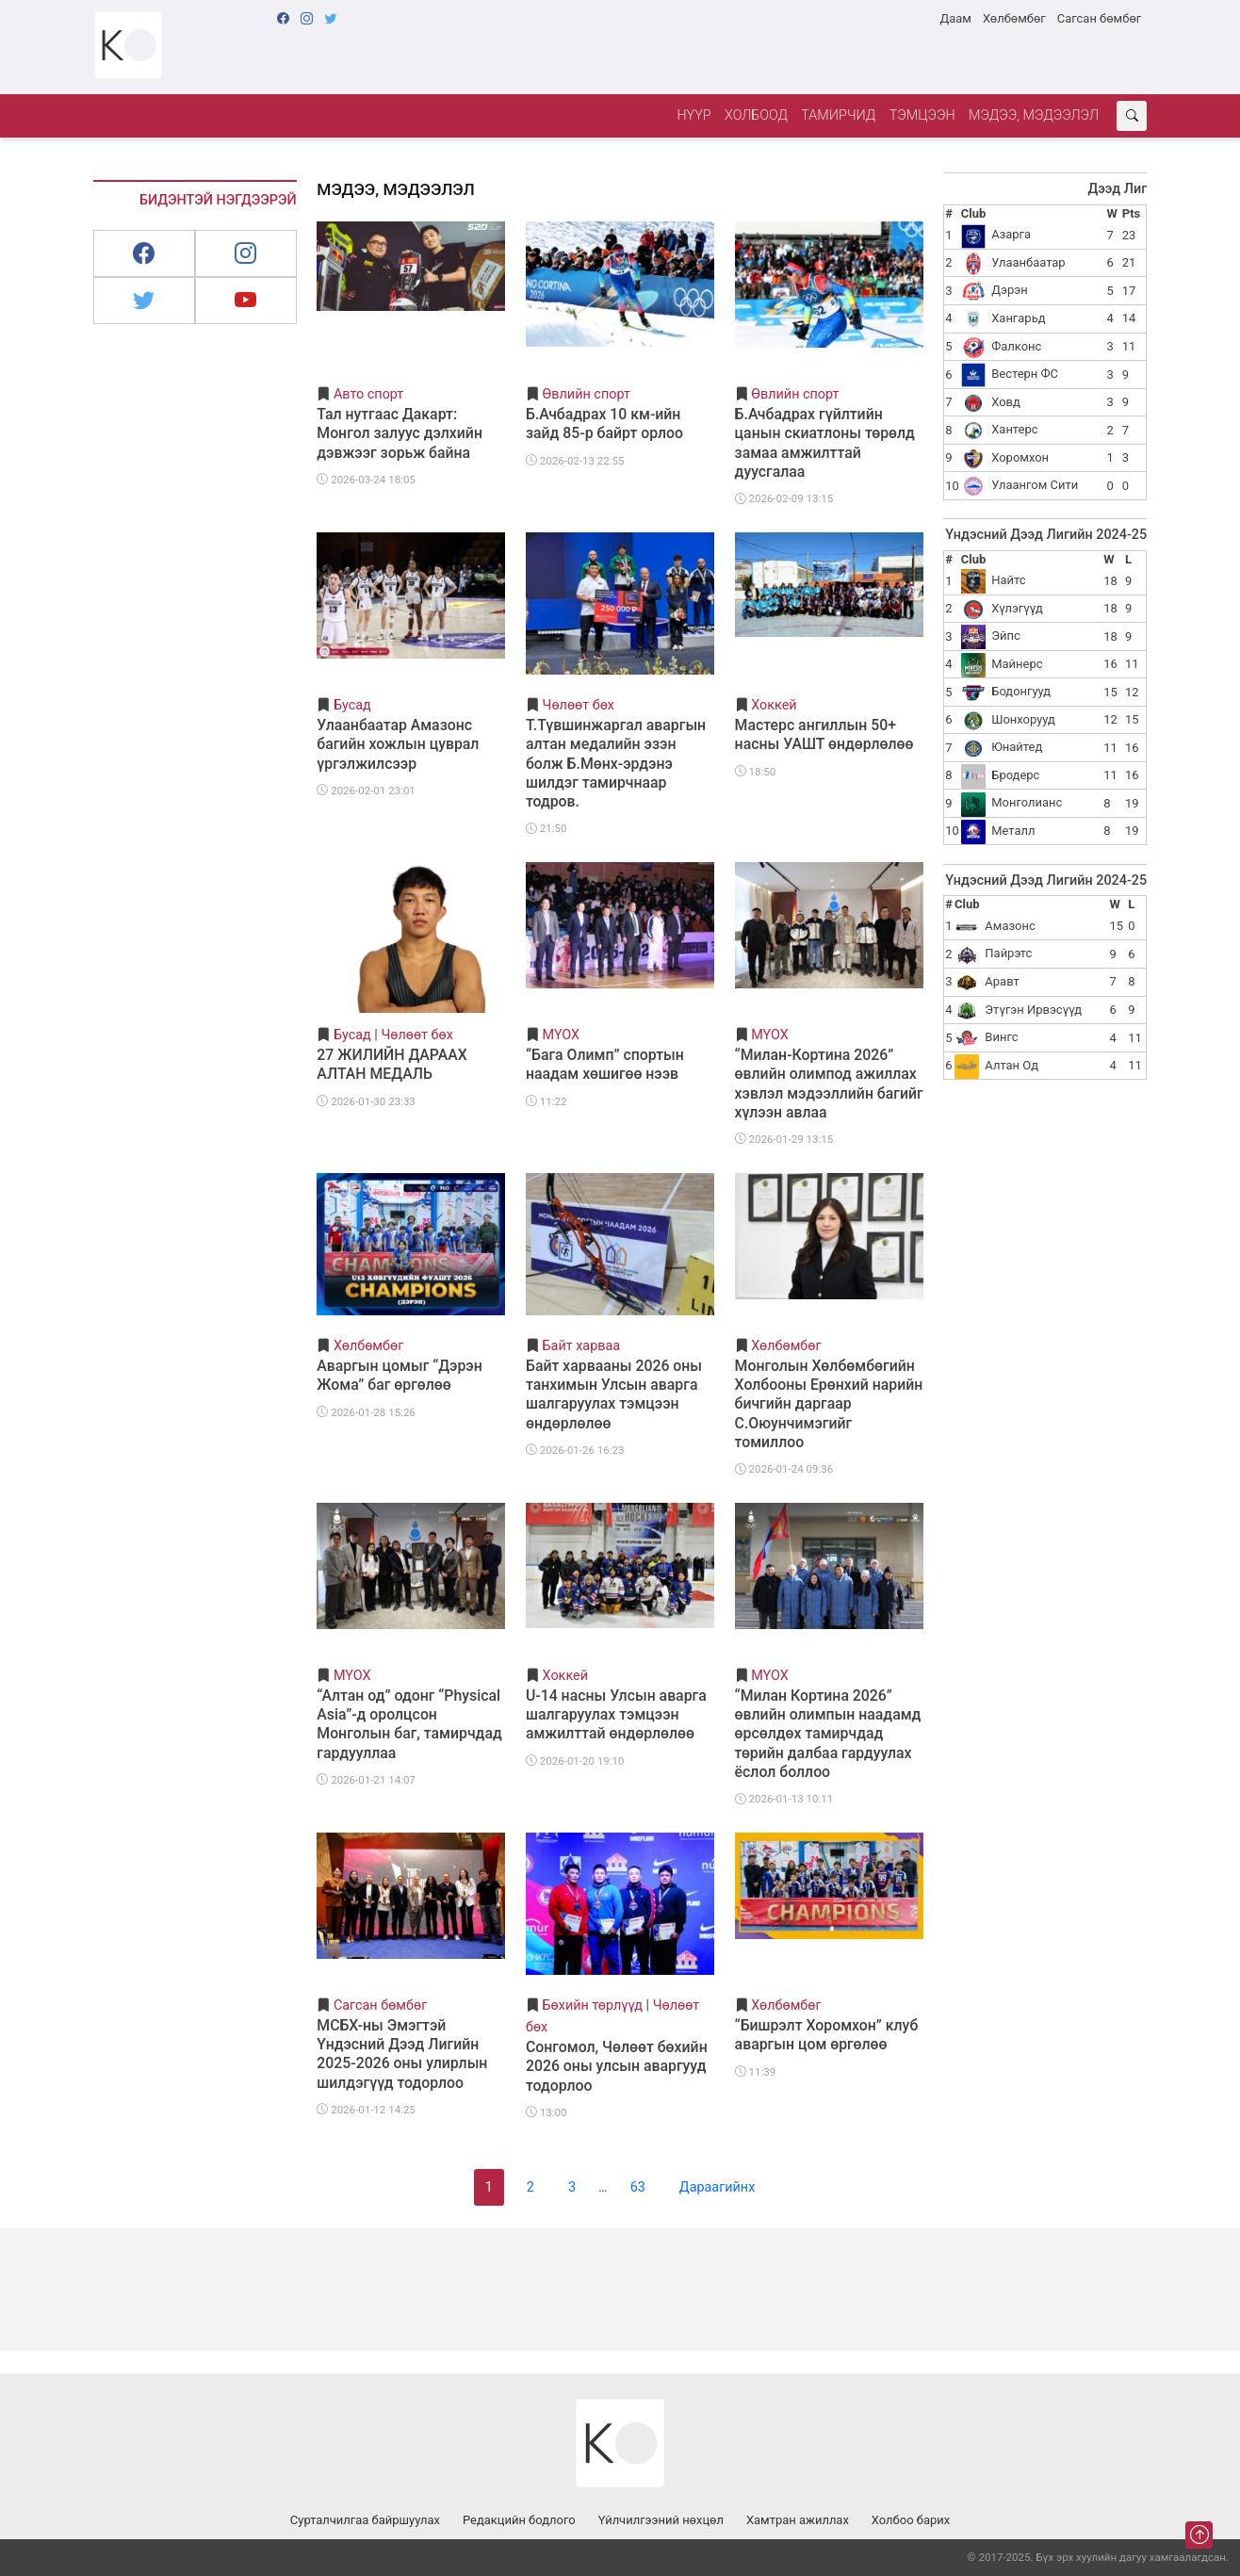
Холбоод (756, 115)
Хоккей (773, 705)
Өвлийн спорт (586, 394)
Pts (1131, 213)
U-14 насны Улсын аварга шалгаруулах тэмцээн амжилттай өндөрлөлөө (616, 1714)
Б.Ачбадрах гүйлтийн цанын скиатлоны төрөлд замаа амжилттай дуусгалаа (825, 442)
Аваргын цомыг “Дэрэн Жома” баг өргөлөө (399, 1375)
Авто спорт (368, 394)
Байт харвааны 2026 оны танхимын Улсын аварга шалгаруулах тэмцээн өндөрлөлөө (614, 1394)
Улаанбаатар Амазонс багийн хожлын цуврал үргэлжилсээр (398, 744)
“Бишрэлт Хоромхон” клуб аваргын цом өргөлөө (827, 2034)
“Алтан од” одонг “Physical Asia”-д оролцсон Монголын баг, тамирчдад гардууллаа (409, 1724)
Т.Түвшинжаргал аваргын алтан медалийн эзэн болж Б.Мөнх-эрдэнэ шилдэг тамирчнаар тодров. (616, 763)
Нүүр (693, 115)
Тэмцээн (922, 115)
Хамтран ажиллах (797, 2520)
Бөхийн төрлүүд (593, 2005)
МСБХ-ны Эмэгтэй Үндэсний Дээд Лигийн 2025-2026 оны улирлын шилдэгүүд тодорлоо (402, 2053)
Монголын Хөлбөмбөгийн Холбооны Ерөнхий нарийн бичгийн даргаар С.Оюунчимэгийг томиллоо (829, 1404)
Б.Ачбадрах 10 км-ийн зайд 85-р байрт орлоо (604, 423)
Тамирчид (838, 115)
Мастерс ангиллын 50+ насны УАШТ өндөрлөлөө (824, 734)
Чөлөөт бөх (578, 705)
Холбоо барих (911, 2520)
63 (637, 2187)
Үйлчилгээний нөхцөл (661, 2520)
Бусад (352, 705)
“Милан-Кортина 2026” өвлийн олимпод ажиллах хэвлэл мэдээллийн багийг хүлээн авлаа (829, 1083)
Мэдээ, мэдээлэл (1034, 115)
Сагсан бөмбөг (1099, 18)
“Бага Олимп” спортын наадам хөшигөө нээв (605, 1064)
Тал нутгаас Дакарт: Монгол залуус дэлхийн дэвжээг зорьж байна (399, 433)
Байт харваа (582, 1346)
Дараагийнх (717, 2187)
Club (973, 213)
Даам (955, 18)
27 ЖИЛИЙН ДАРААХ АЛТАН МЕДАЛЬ (391, 1064)
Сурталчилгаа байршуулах (365, 2520)
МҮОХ (561, 1035)
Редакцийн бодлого (519, 2520)
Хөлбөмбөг (1014, 18)
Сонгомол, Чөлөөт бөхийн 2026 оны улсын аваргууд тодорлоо (617, 2066)
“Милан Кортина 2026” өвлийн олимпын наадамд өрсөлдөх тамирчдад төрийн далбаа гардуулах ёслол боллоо (828, 1734)
